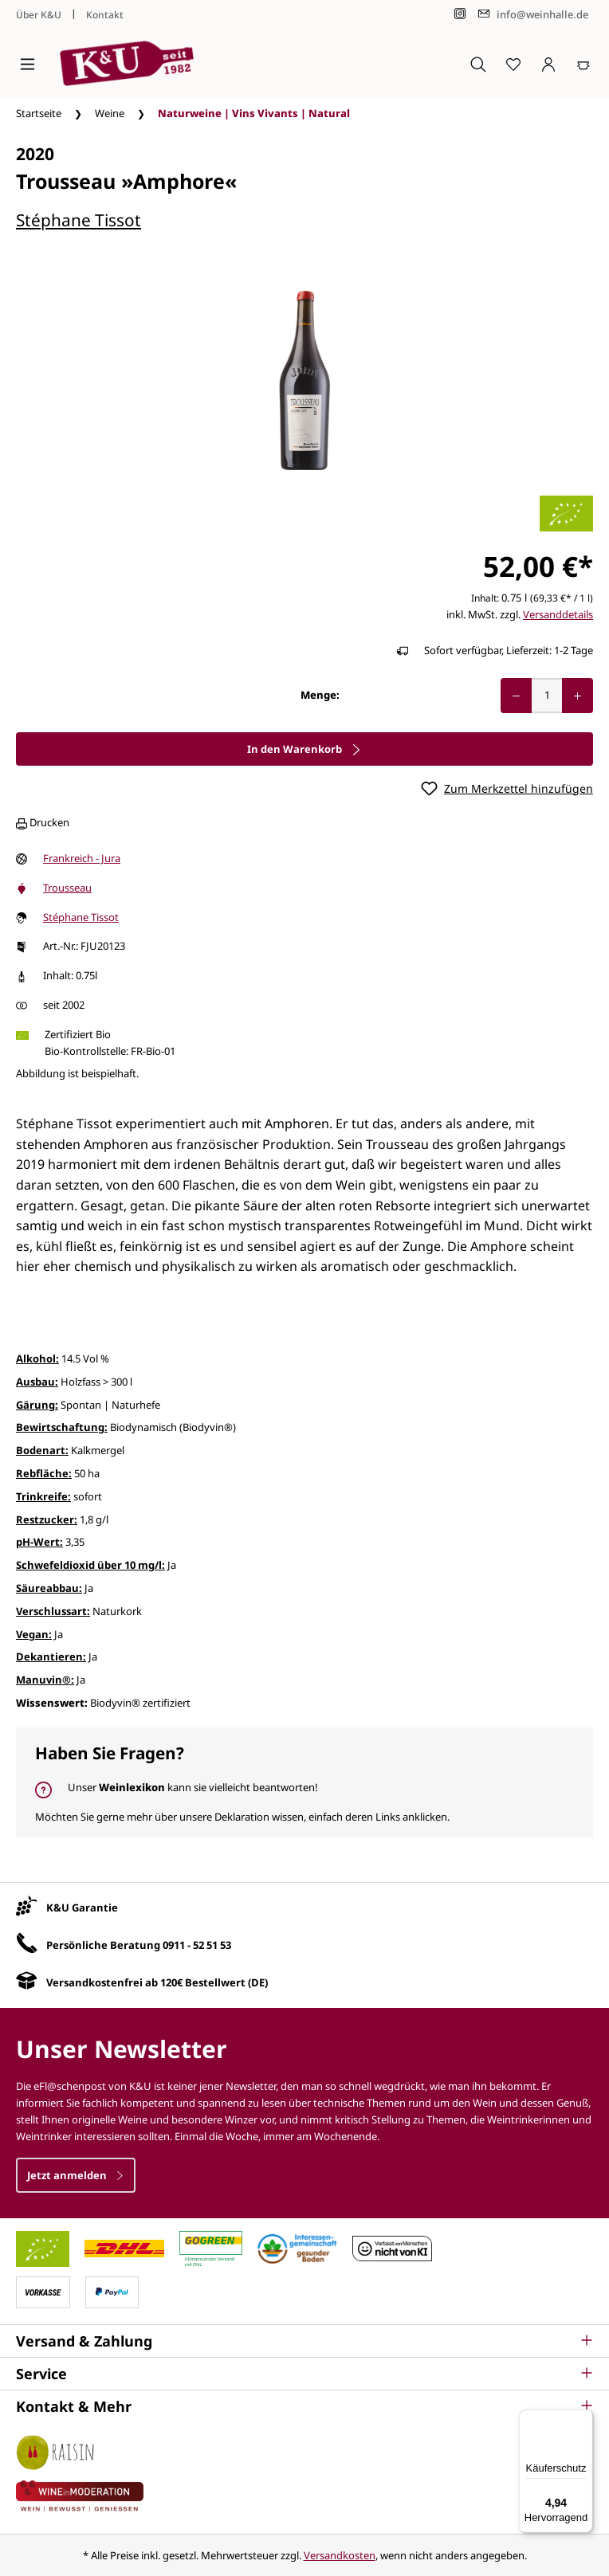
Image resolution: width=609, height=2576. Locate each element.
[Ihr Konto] (548, 64)
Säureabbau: (49, 1588)
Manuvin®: (45, 1679)
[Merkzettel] (513, 64)
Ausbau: (37, 1381)
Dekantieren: (51, 1656)
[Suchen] (478, 64)
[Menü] (27, 63)
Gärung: (37, 1405)
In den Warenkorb (304, 749)
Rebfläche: (44, 1473)
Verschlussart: (53, 1611)
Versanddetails (558, 614)
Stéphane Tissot (78, 220)
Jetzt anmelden (75, 2175)
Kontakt (105, 15)
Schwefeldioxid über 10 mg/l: (90, 1565)
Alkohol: (37, 1358)
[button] (304, 2341)
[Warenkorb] (583, 64)
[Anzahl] (547, 695)
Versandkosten (339, 2555)
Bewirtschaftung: (62, 1427)
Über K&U (38, 15)
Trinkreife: (43, 1496)
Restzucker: (46, 1519)
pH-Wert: (39, 1542)
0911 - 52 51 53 (197, 1945)
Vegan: (34, 1634)
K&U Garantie (82, 1907)
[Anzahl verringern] (516, 695)
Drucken (42, 822)
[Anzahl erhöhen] (577, 695)
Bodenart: (42, 1450)
